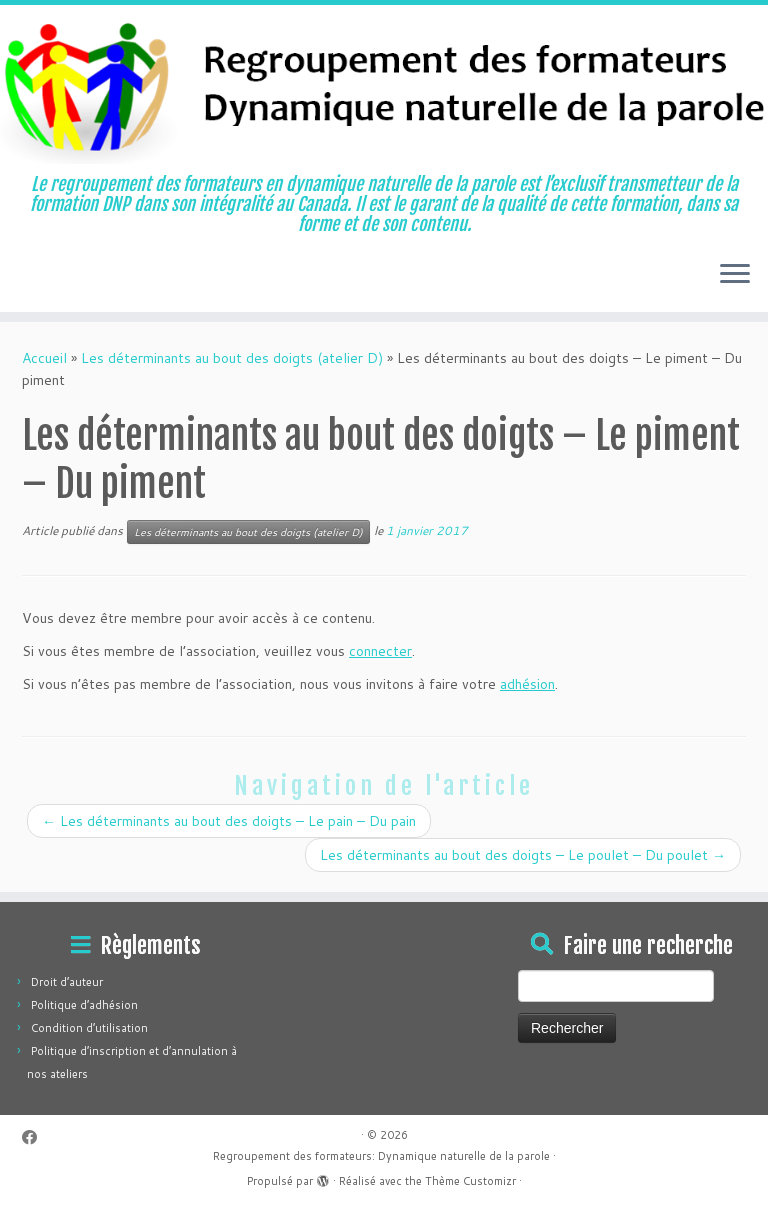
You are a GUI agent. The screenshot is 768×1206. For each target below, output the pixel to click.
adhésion (527, 684)
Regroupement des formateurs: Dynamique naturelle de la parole (381, 1156)
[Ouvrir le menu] (735, 276)
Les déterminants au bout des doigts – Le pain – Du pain (229, 821)
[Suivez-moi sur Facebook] (36, 1137)
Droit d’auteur (67, 982)
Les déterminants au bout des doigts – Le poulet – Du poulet (523, 855)
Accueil (44, 358)
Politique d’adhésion (84, 1005)
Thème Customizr (470, 1181)
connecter (380, 651)
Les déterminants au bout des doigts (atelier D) (232, 358)
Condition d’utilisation (89, 1028)
